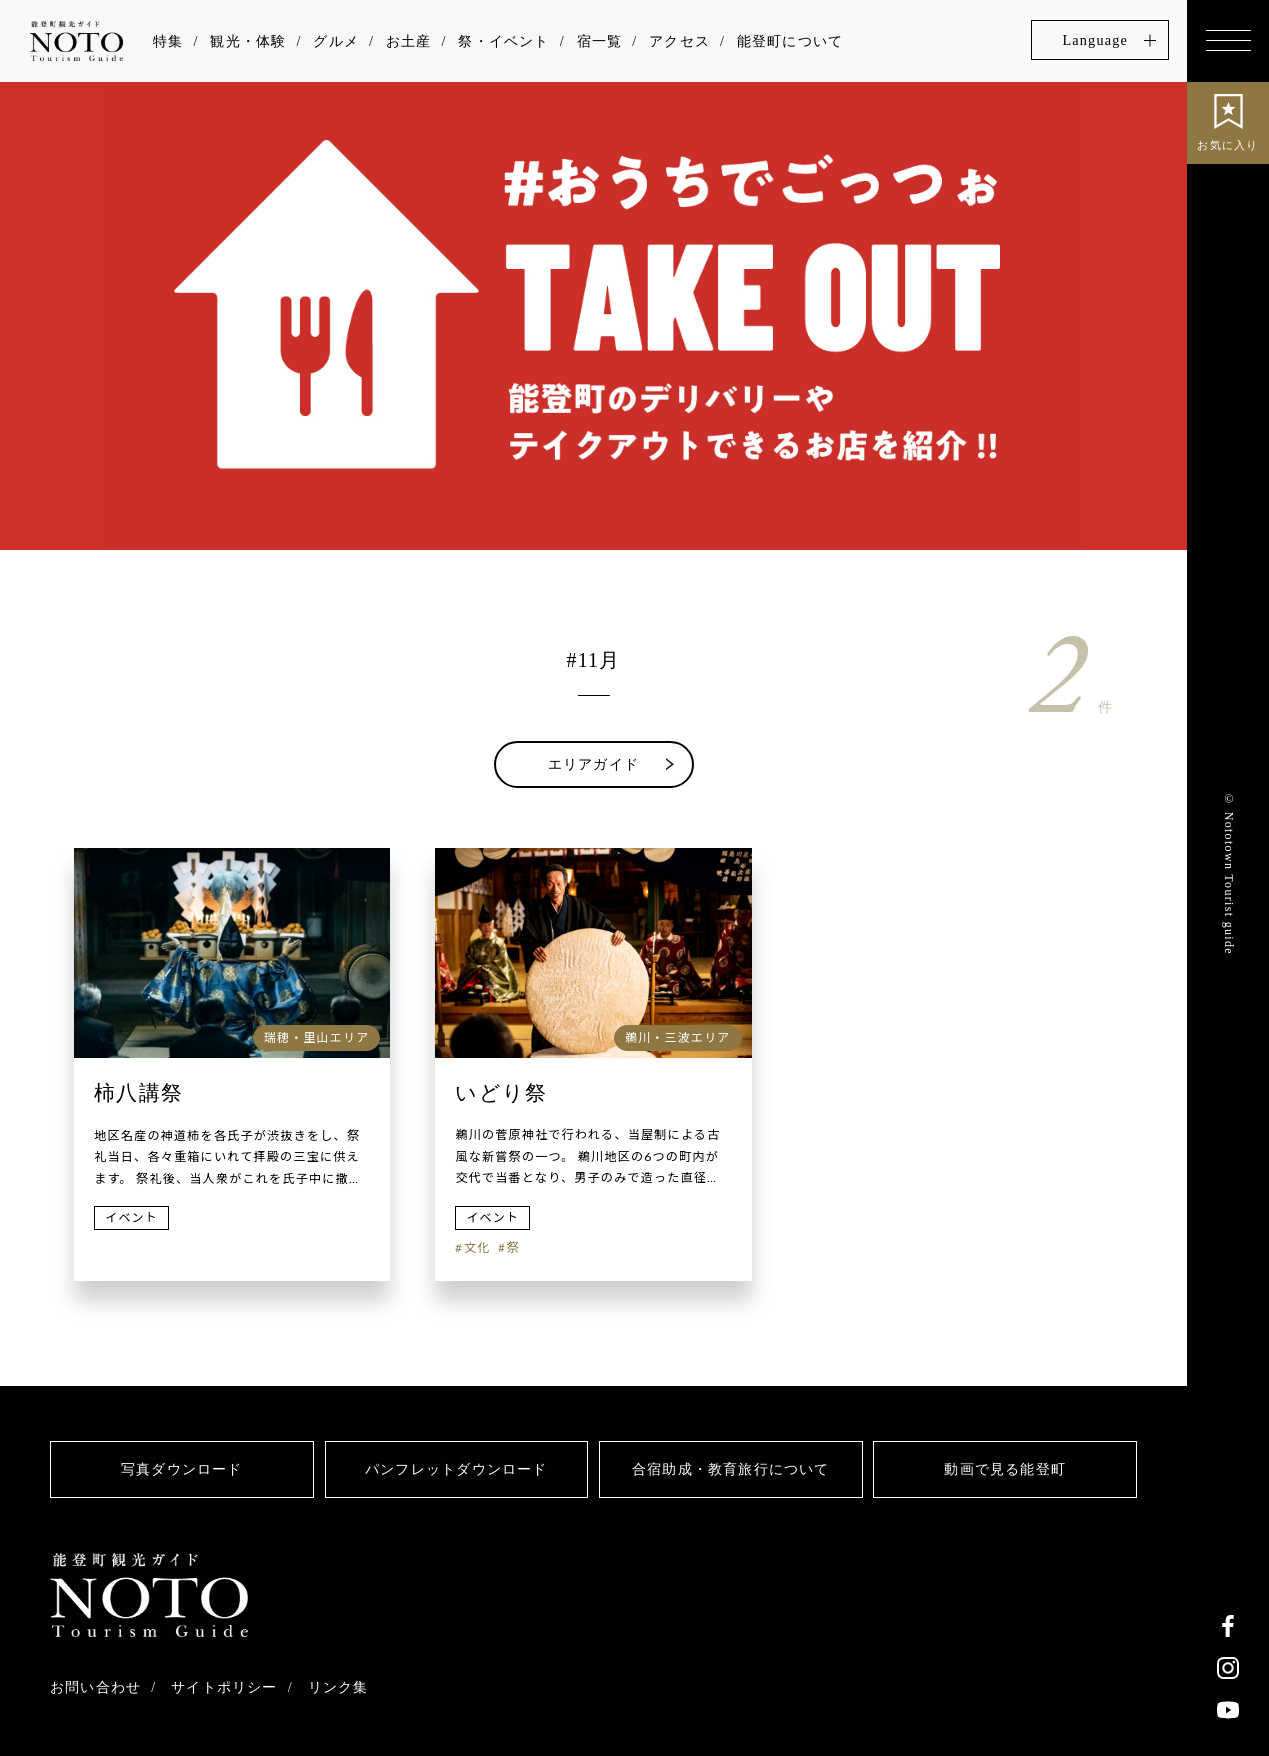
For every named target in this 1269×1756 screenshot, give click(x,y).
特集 (168, 41)
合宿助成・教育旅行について (731, 1469)
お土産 (409, 41)
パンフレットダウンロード (456, 1469)
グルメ (336, 41)
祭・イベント (503, 41)
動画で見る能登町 (1005, 1469)
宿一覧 (600, 41)
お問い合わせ (95, 1687)
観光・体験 (248, 41)
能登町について (790, 41)
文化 (477, 1247)
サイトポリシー (224, 1687)
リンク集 (338, 1687)
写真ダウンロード (182, 1469)
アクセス (679, 41)
